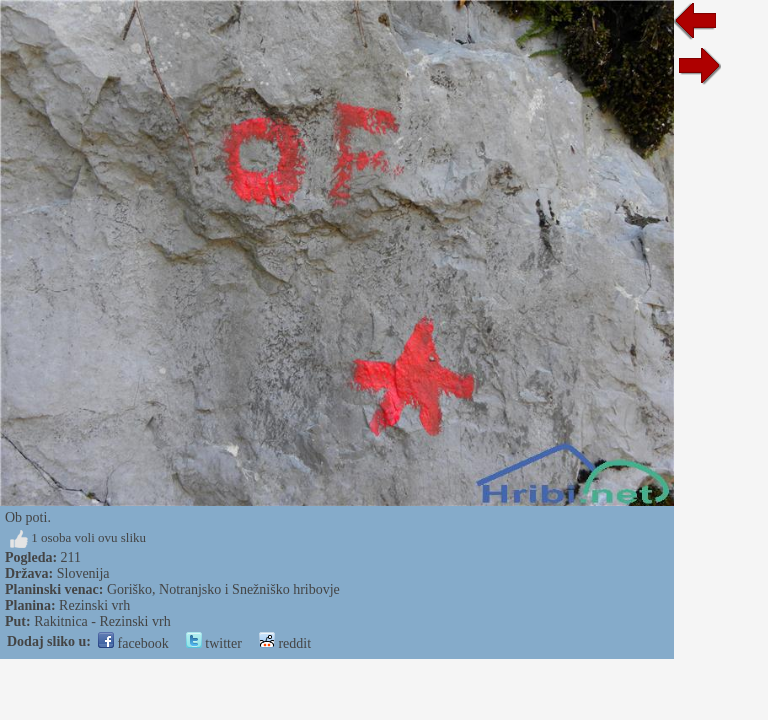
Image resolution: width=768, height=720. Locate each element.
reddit (285, 643)
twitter (214, 643)
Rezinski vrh (94, 605)
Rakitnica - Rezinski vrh (102, 621)
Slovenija (83, 573)
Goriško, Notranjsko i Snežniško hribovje (223, 589)
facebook (133, 643)
